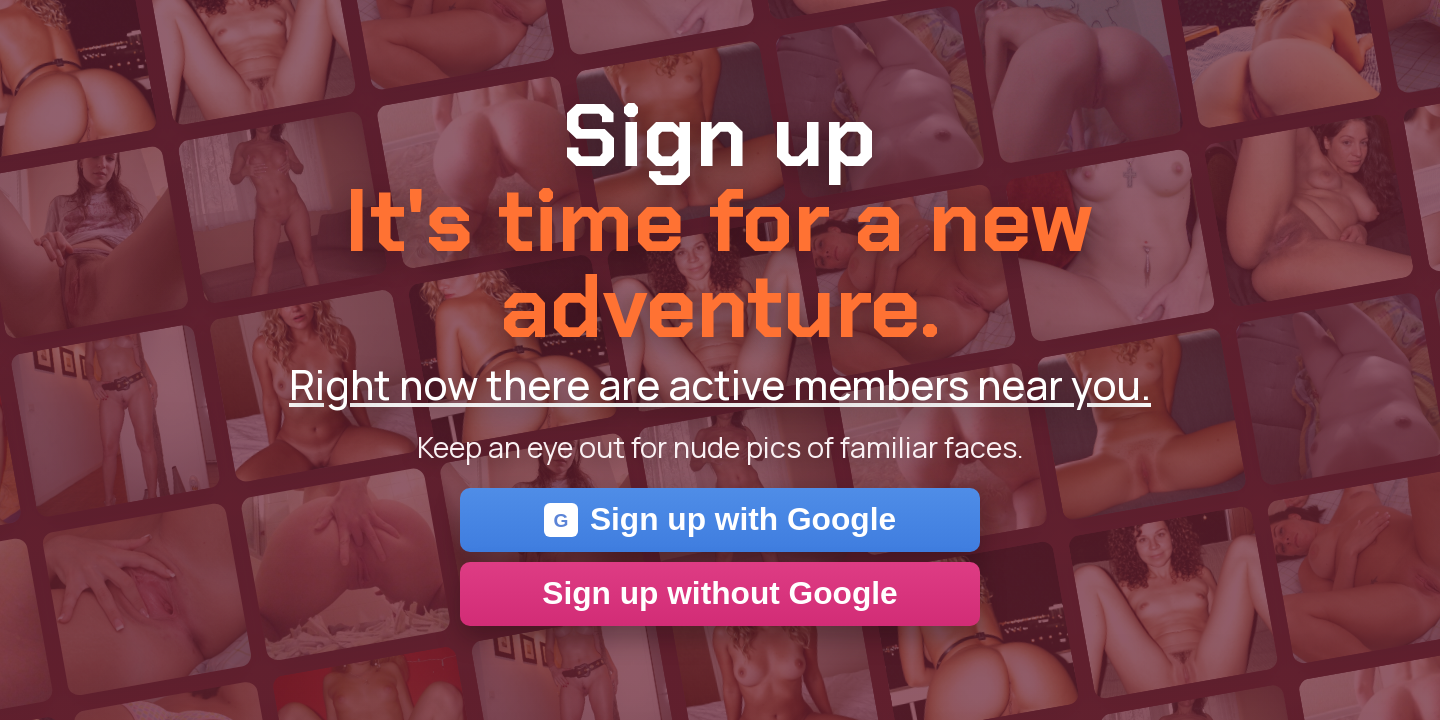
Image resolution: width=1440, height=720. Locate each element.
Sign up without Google (719, 593)
